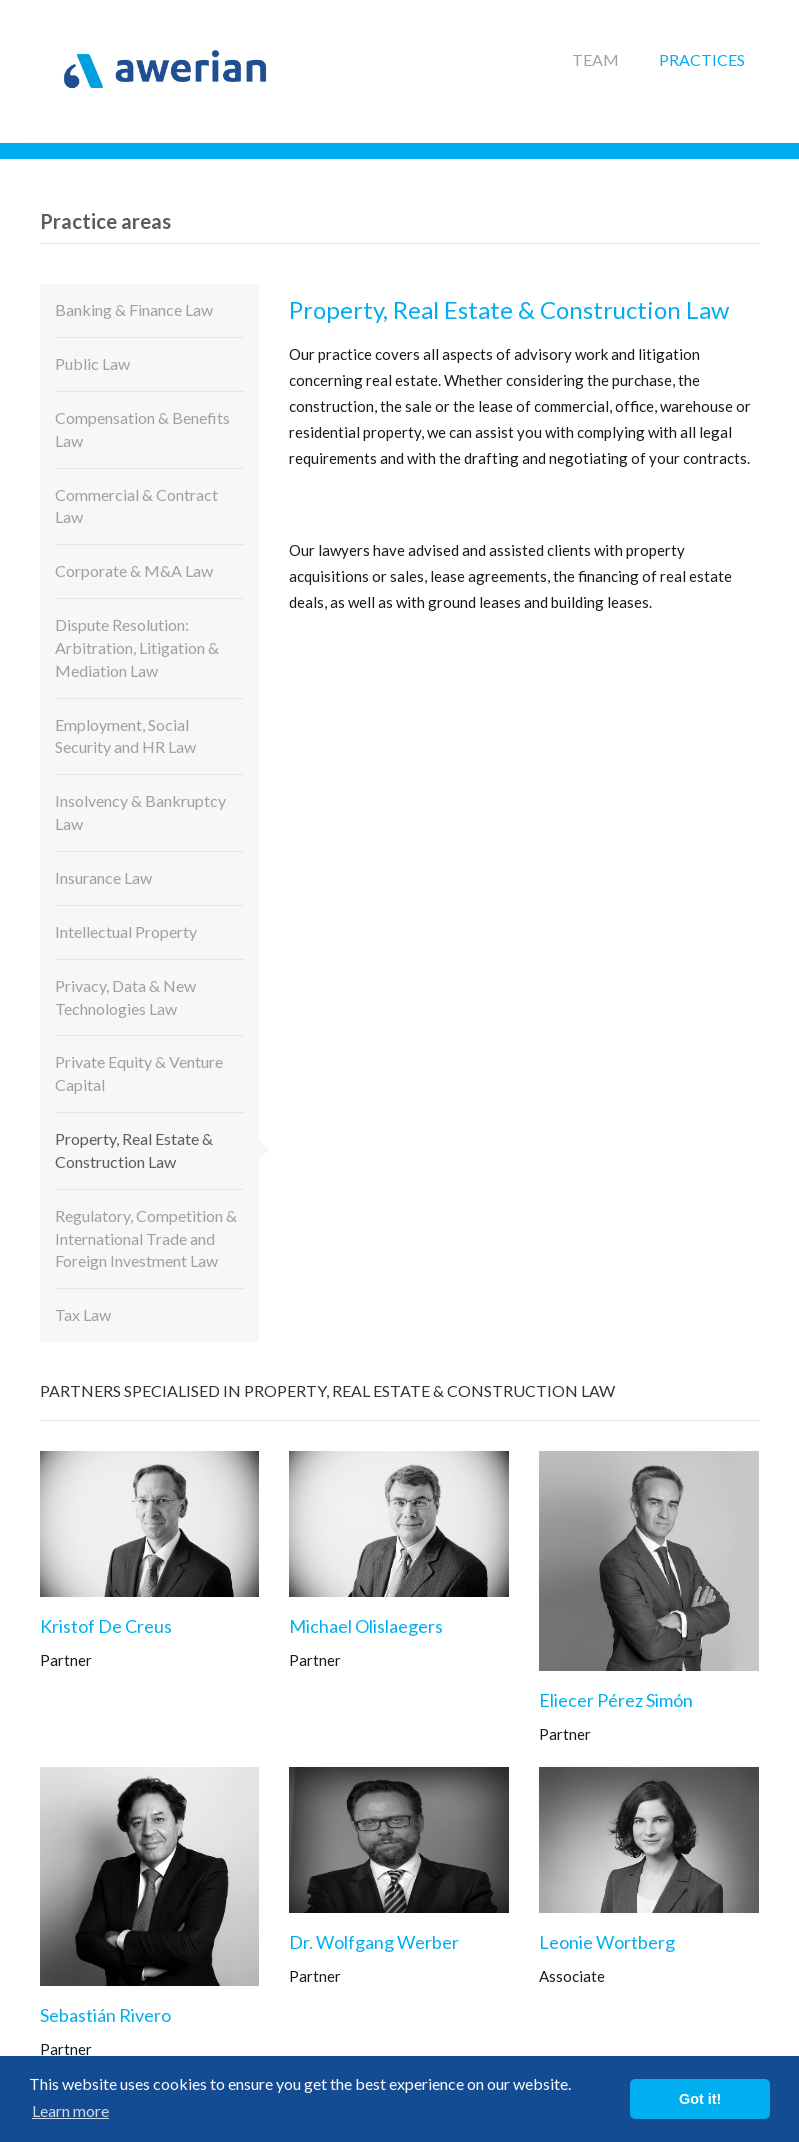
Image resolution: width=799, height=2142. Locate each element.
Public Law (92, 363)
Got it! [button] (700, 2099)
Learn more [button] (70, 2110)
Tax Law (83, 1314)
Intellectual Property (126, 931)
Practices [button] (702, 59)
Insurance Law (103, 877)
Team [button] (595, 59)
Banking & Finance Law (134, 309)
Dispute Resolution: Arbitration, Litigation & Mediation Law (137, 647)
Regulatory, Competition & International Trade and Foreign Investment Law (146, 1238)
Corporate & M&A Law (134, 570)
